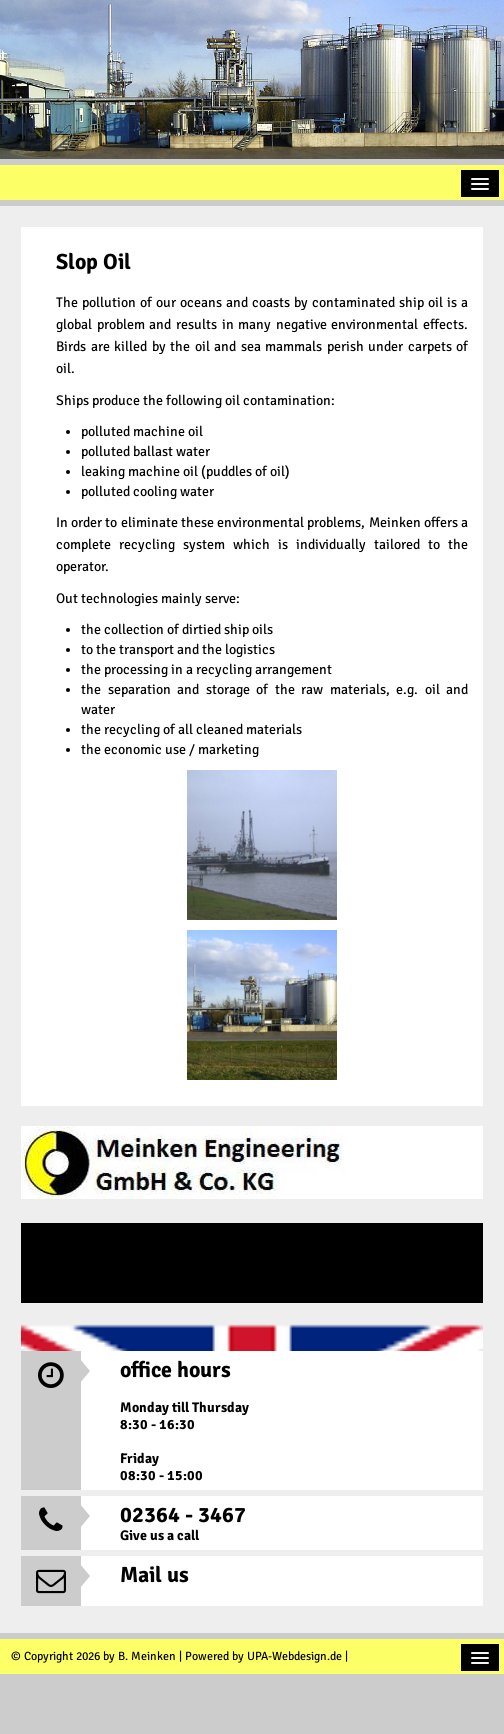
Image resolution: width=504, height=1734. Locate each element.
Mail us (154, 1574)
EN (252, 1343)
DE (252, 1263)
